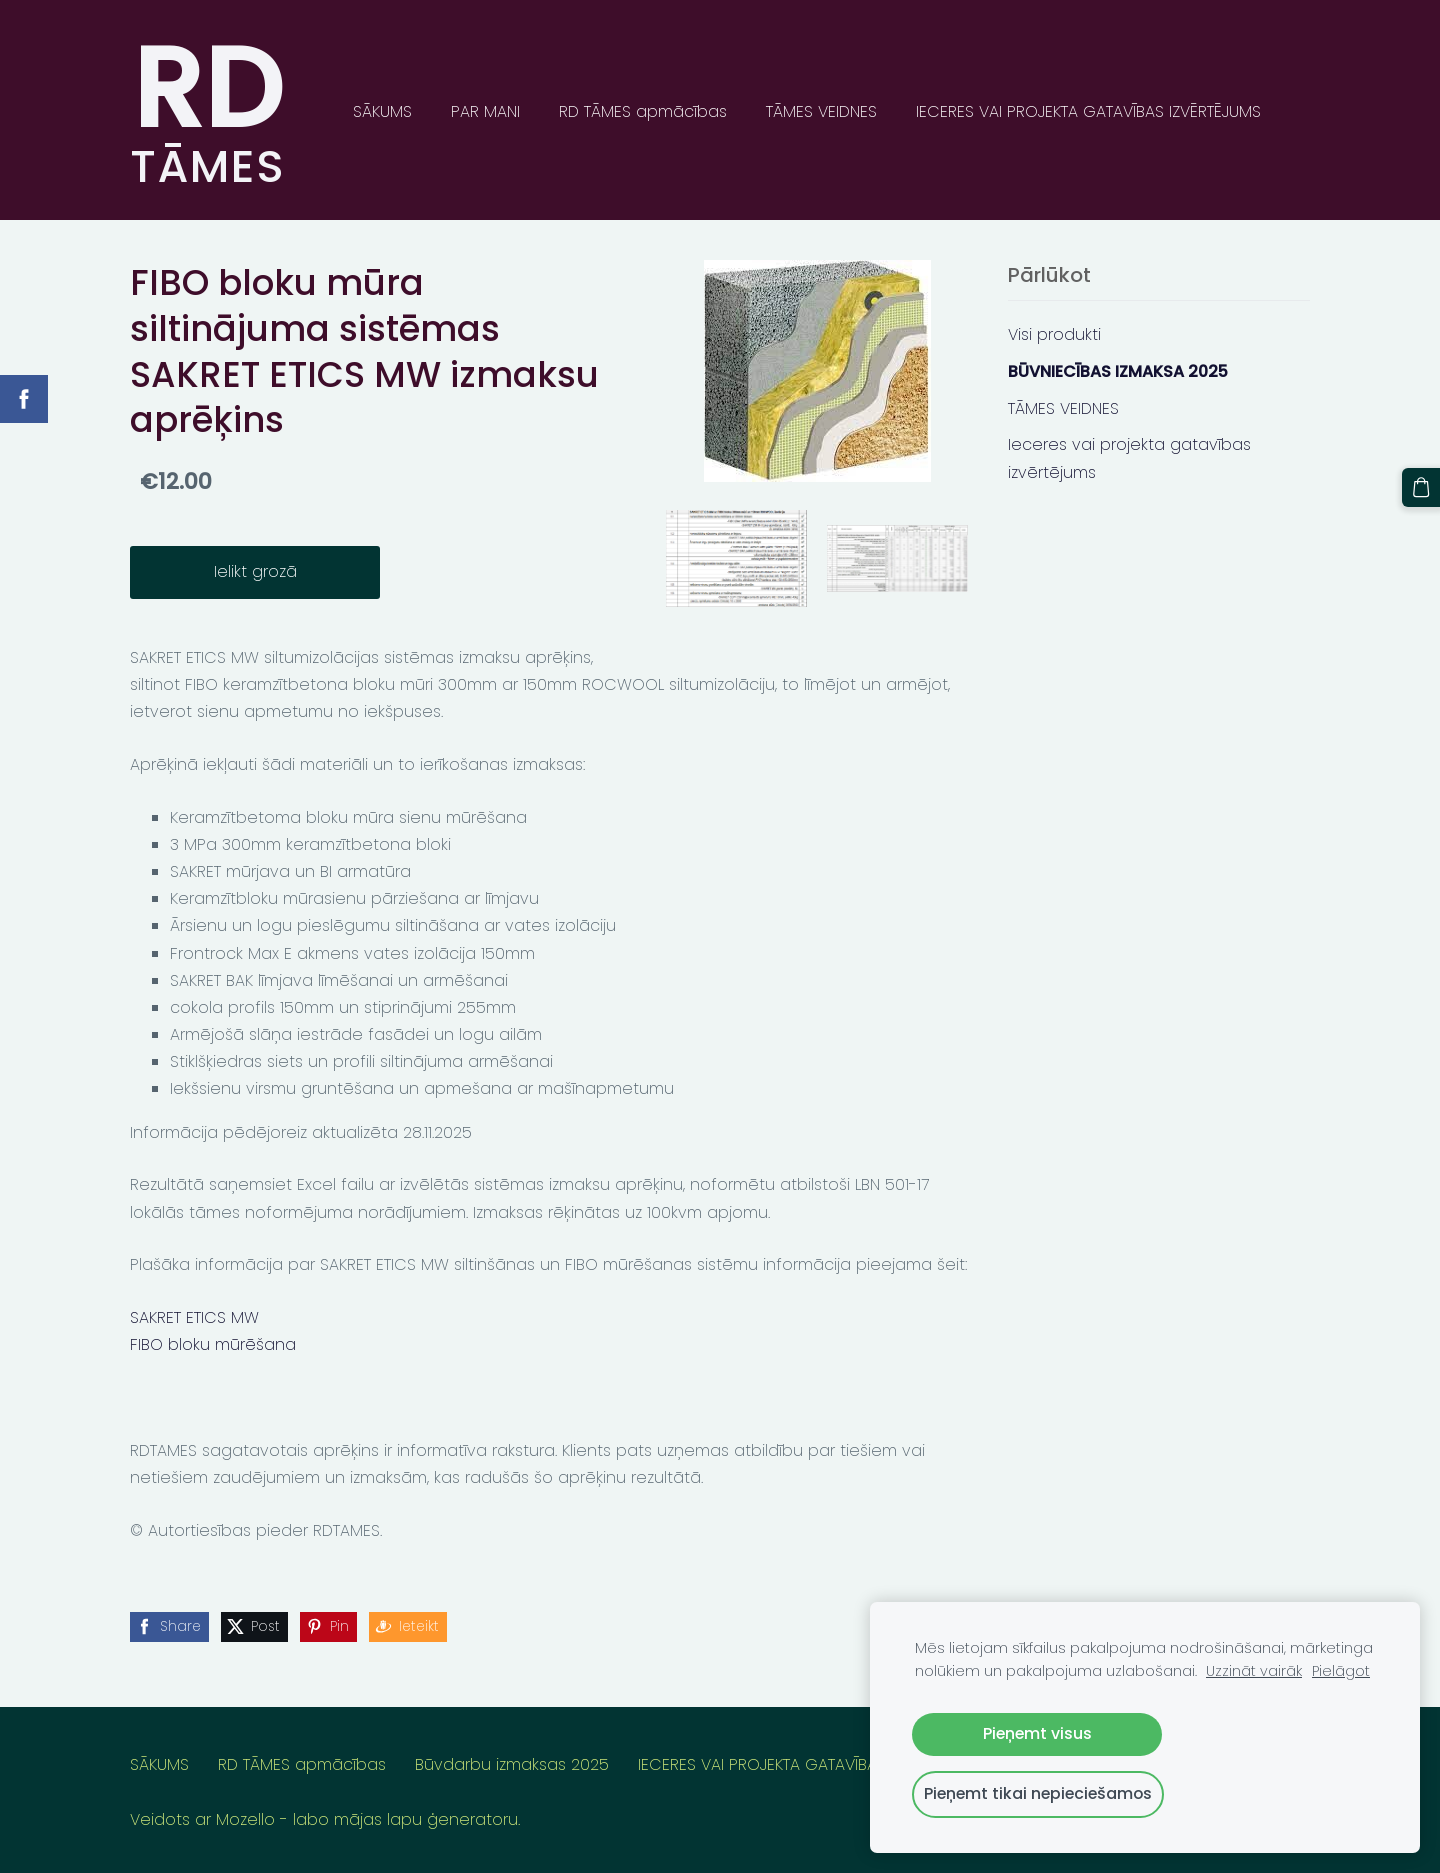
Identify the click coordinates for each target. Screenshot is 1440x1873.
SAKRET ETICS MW (194, 1317)
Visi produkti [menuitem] (1054, 334)
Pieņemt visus (1037, 1733)
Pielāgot (1341, 1671)
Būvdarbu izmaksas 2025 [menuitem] (512, 1764)
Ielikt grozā (255, 571)
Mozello (245, 1819)
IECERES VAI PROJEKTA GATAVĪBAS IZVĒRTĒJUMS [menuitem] (1088, 111)
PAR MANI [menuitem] (485, 111)
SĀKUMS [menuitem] (382, 111)
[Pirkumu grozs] (1421, 487)
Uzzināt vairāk (1254, 1671)
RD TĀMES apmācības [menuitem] (643, 111)
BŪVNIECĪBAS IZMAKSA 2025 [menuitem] (1118, 371)
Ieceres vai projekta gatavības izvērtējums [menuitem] (1129, 458)
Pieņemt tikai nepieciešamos (1038, 1793)
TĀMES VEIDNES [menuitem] (821, 111)
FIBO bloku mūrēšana (213, 1344)
